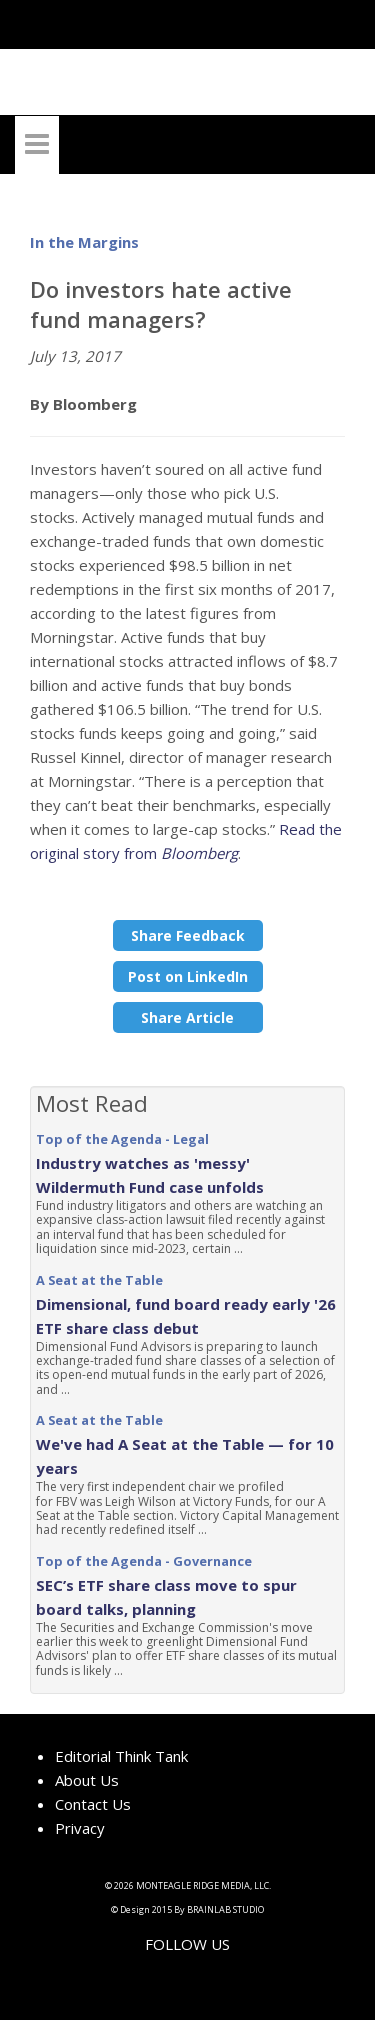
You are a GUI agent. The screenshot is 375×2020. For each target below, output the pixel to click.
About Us (87, 1780)
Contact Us (93, 1804)
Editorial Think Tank (121, 1756)
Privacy (80, 1828)
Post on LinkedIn (188, 976)
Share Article (187, 1017)
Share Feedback (188, 935)
